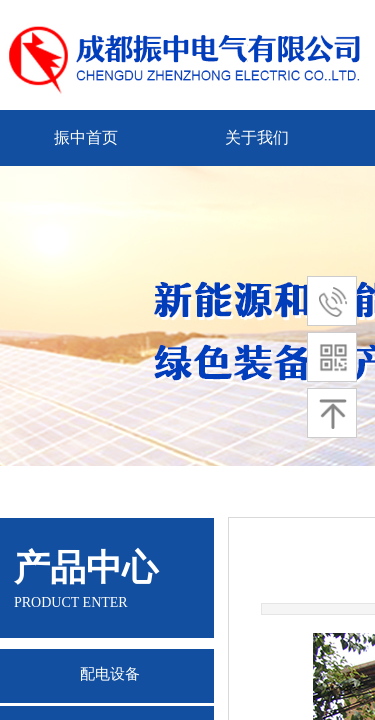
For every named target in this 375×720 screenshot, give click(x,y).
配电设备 (110, 674)
